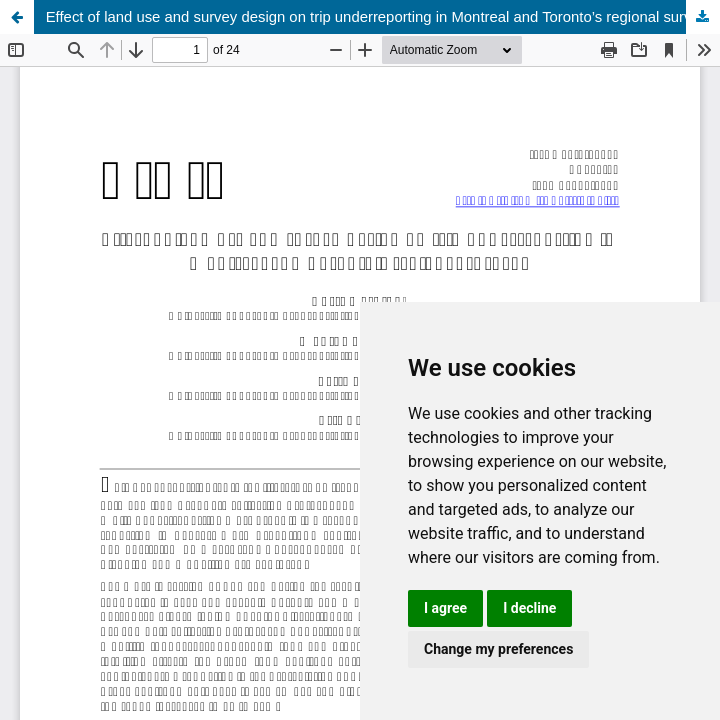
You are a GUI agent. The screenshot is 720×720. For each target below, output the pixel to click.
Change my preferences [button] (498, 649)
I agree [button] (445, 608)
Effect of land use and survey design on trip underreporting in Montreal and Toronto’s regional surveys (380, 17)
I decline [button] (529, 608)
